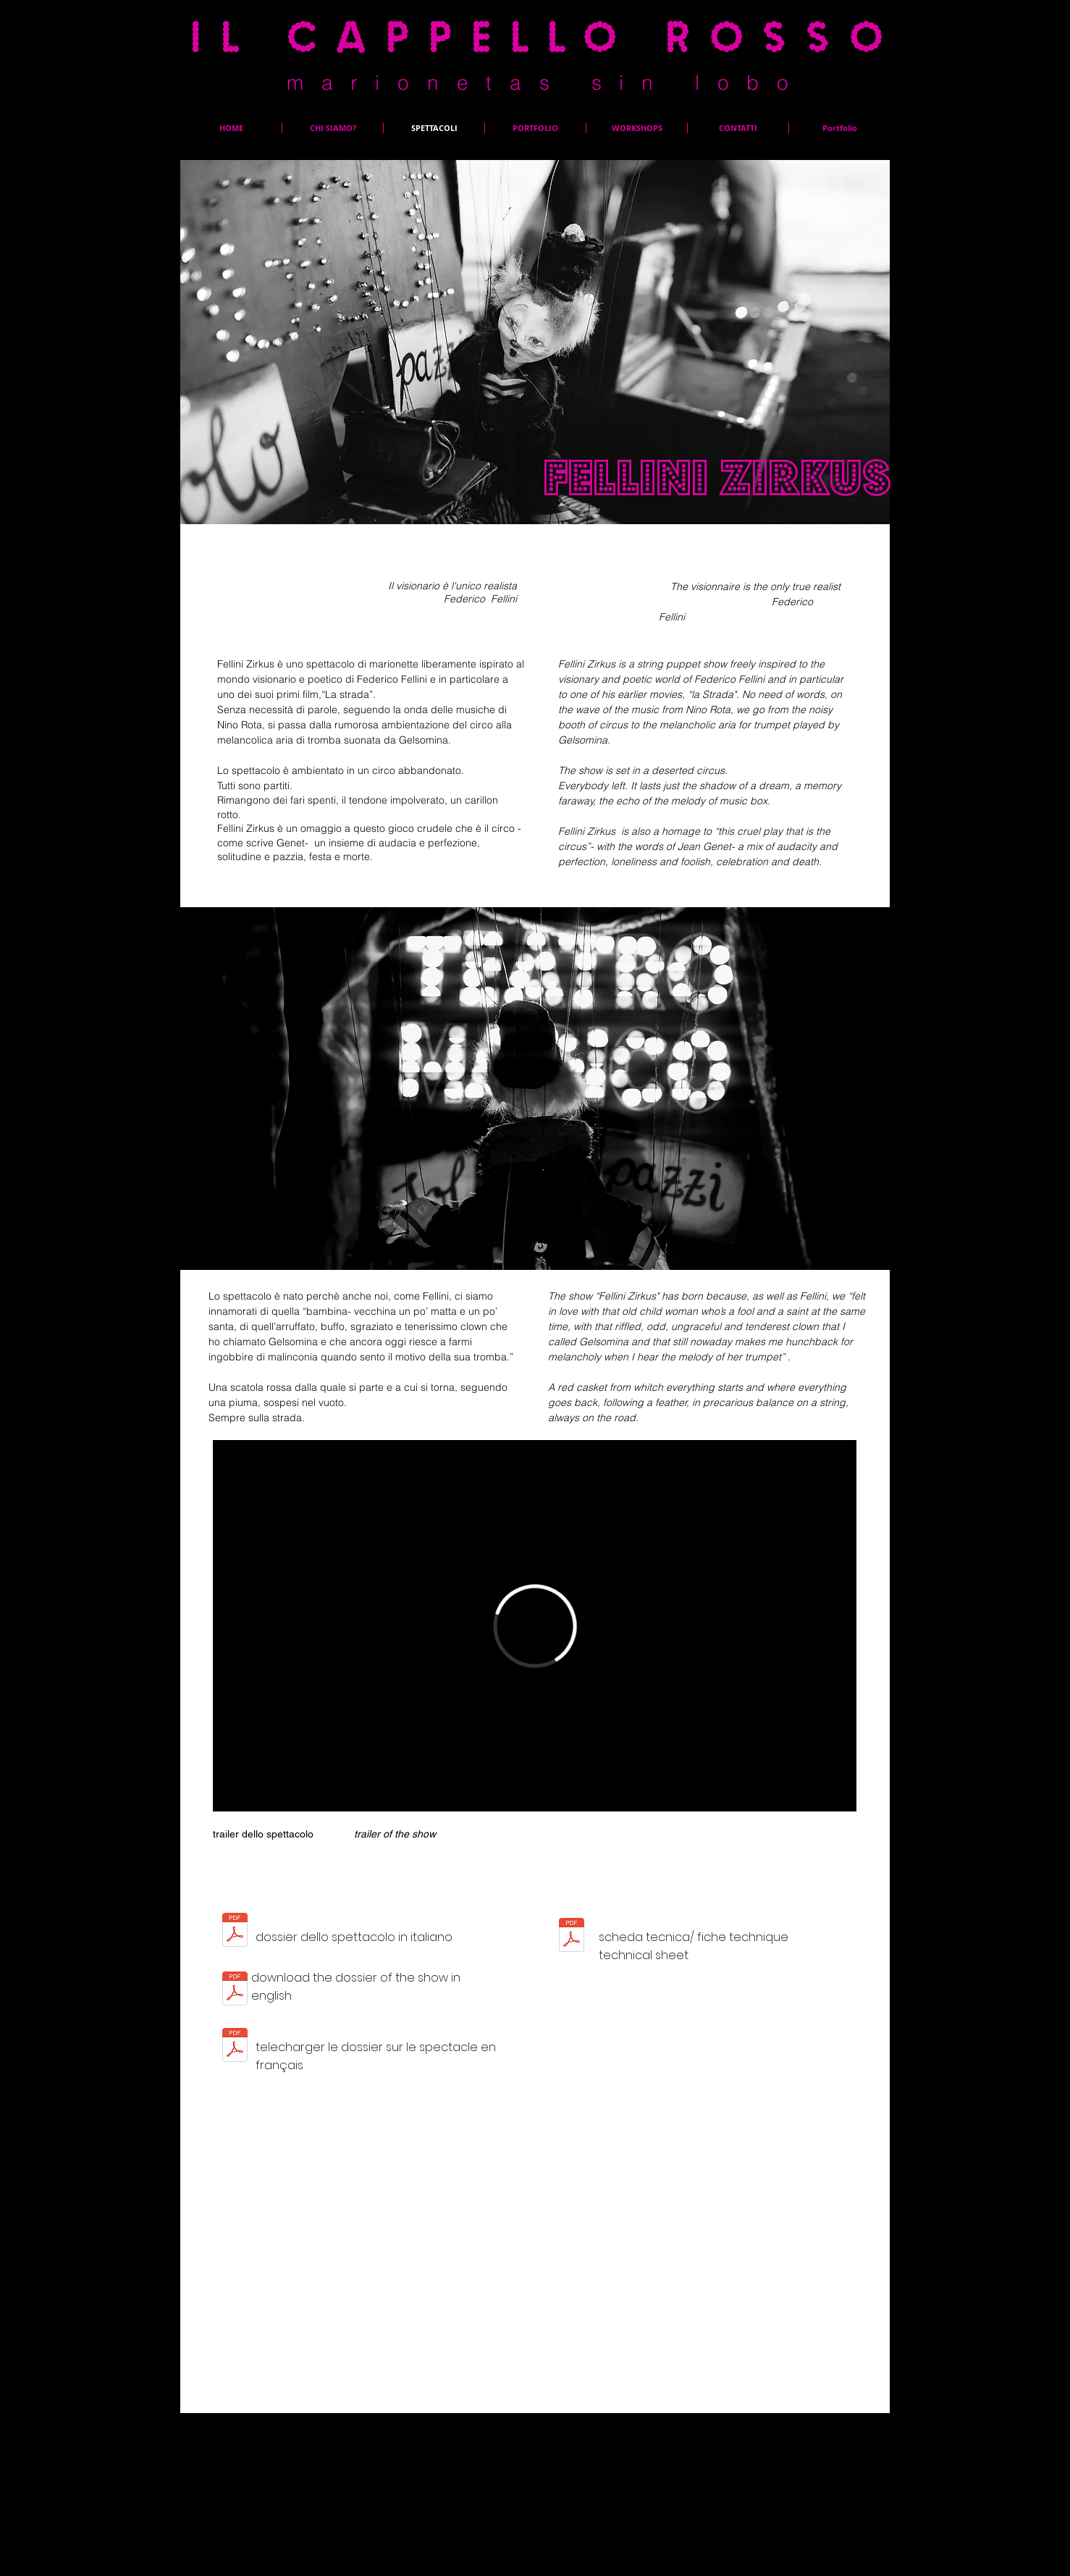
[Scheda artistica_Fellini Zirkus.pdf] (235, 1931)
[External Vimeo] (534, 1625)
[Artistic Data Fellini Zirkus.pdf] (235, 1991)
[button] (535, 1088)
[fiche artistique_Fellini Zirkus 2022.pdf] (235, 2047)
